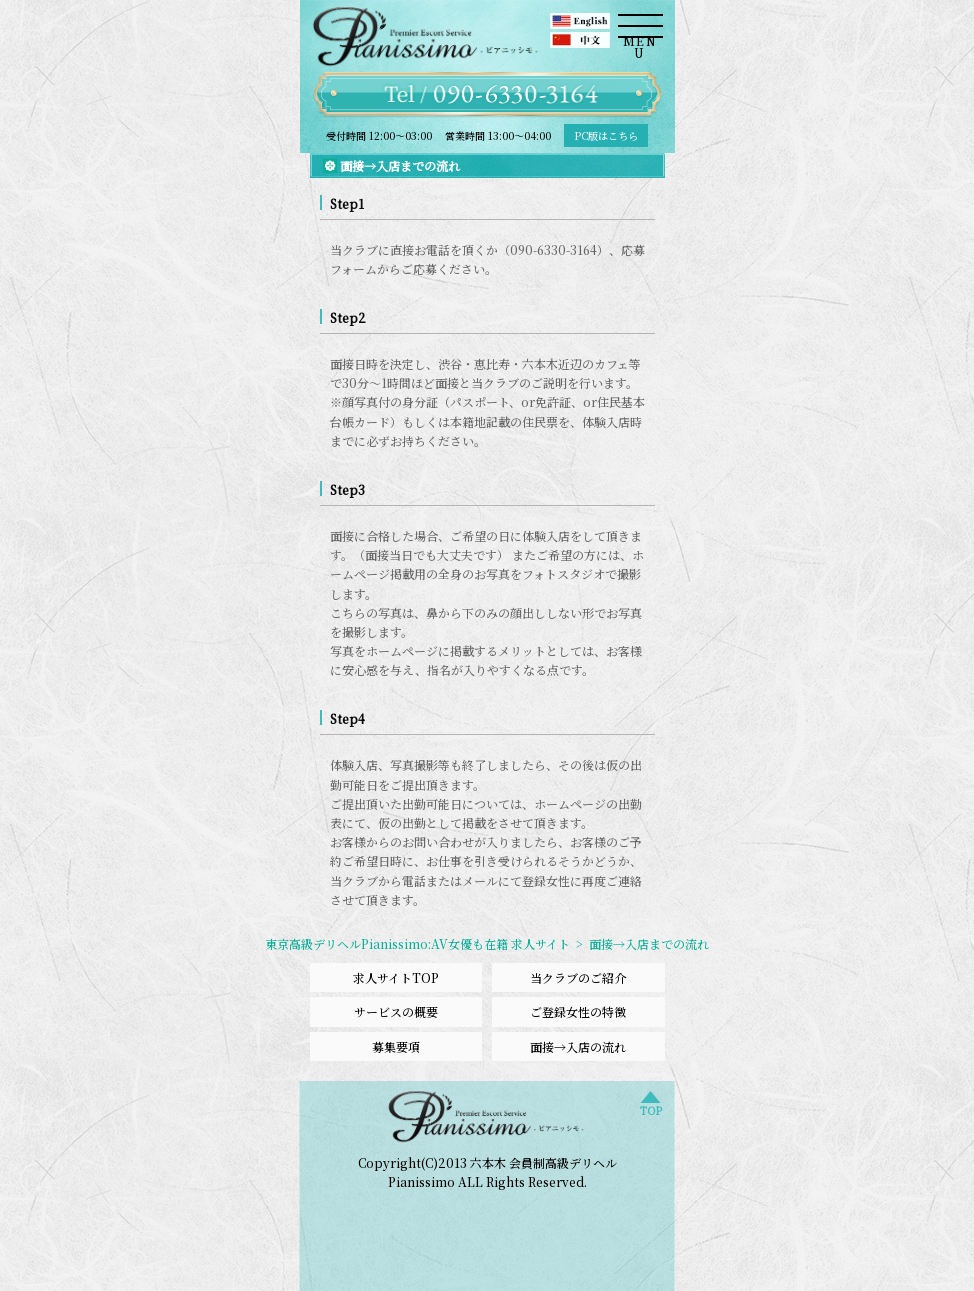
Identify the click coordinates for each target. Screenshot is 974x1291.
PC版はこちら (606, 135)
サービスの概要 (396, 1011)
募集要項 (396, 1046)
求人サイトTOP (396, 977)
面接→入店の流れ (578, 1046)
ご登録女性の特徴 (578, 1011)
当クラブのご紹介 (578, 977)
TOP (651, 1108)
